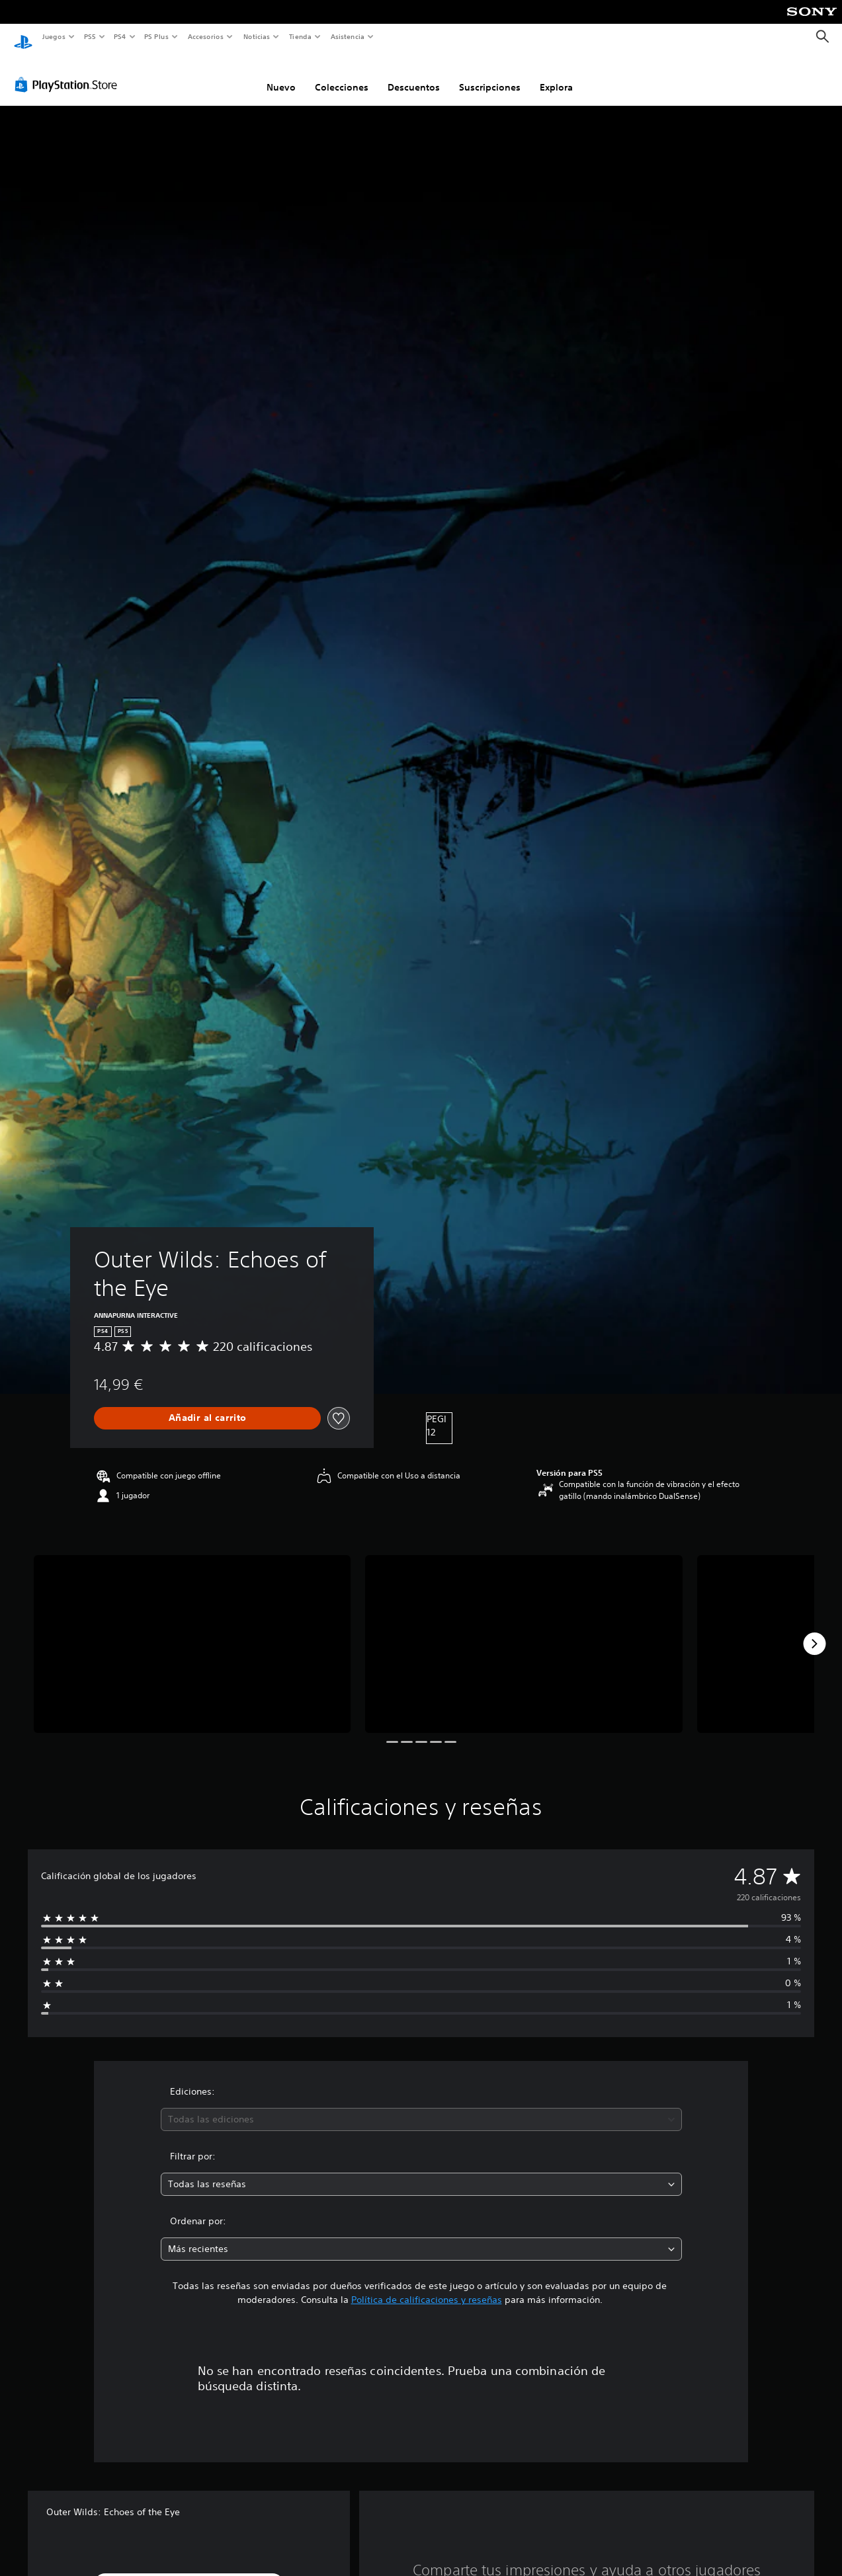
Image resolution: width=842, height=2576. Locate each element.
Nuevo (281, 75)
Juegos (53, 36)
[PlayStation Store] (69, 72)
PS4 (120, 36)
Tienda (300, 36)
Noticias (257, 36)
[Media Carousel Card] (192, 1632)
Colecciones (341, 75)
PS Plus (156, 36)
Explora (556, 75)
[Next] (814, 1631)
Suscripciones (490, 75)
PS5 (90, 36)
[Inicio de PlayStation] (23, 37)
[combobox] (421, 2106)
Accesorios (206, 36)
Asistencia (347, 36)
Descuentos (414, 75)
